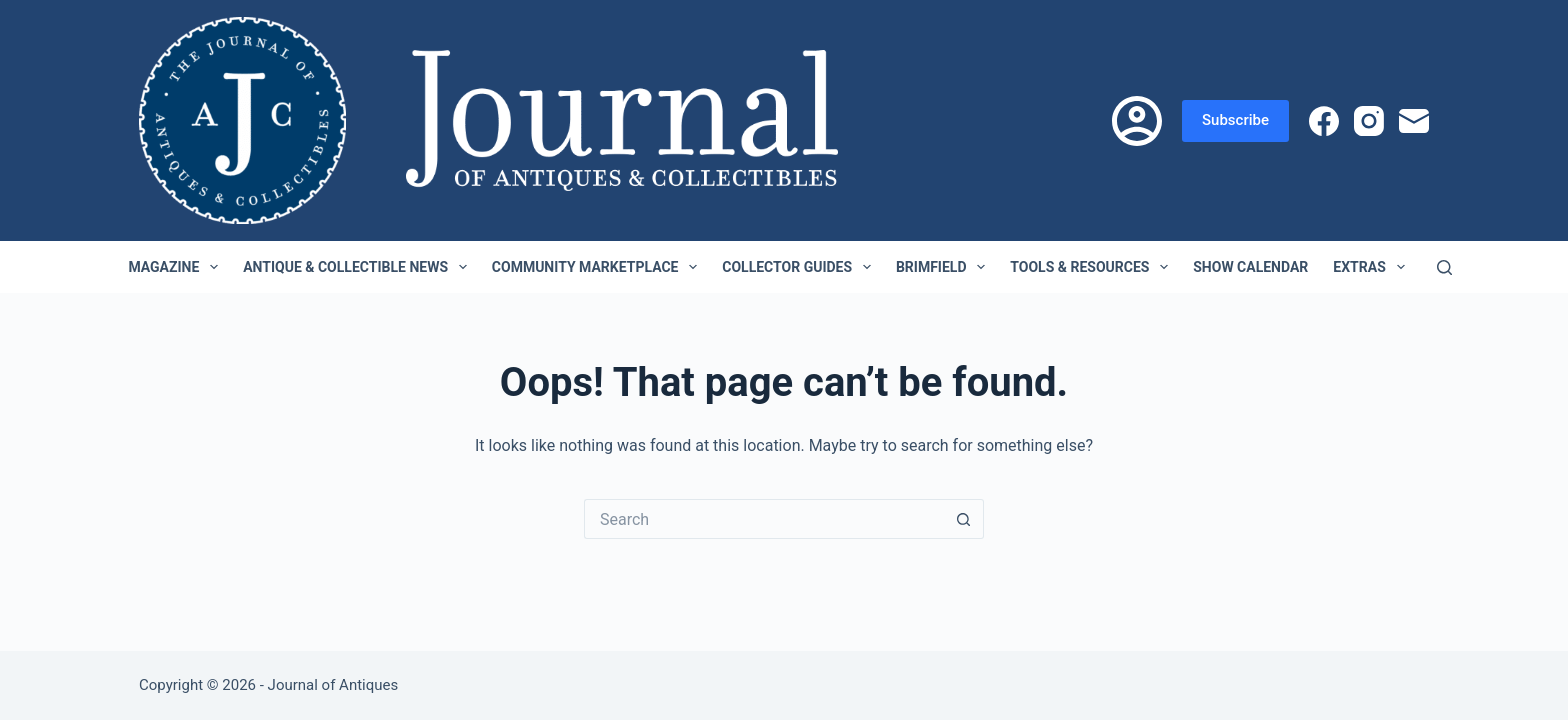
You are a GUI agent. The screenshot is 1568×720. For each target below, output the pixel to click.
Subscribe (1235, 120)
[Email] (1414, 121)
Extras (1372, 267)
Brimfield (944, 267)
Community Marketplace (598, 267)
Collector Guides (800, 267)
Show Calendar (1250, 267)
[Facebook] (1324, 121)
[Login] (1137, 121)
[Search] (1444, 267)
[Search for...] (764, 519)
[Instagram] (1369, 121)
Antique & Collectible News (359, 267)
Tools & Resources (1093, 267)
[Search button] (964, 519)
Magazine (177, 267)
